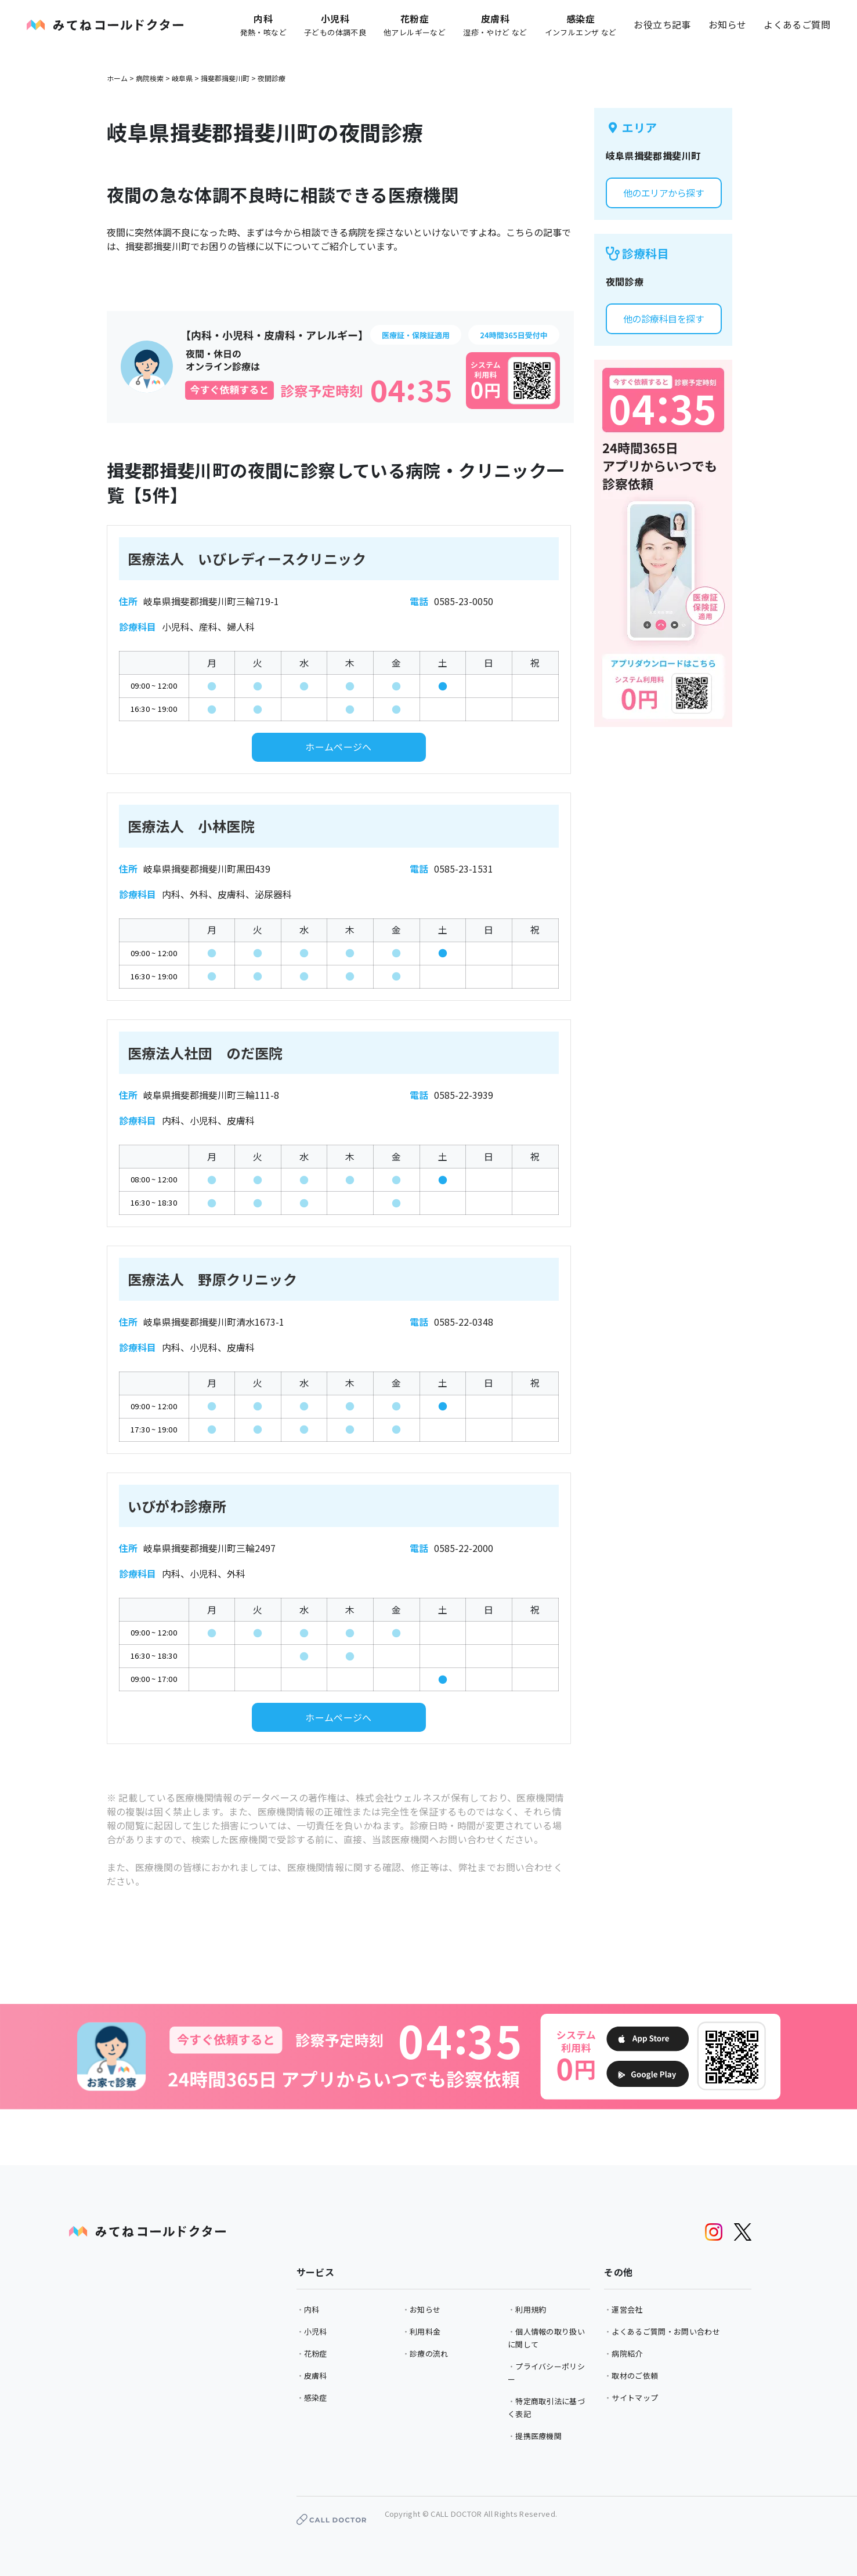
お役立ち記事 (662, 24)
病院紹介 (627, 2353)
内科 (312, 2309)
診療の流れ (429, 2353)
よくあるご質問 (797, 24)
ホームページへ (338, 747)
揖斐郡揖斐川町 (225, 78)
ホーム (117, 78)
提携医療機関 (538, 2435)
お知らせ (727, 24)
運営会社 (627, 2309)
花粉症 (315, 2353)
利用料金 (425, 2331)
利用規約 (530, 2309)
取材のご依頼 (635, 2375)
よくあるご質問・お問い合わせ (665, 2331)
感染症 (315, 2397)
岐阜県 (182, 78)
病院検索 (150, 78)
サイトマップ (635, 2397)
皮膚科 (315, 2375)
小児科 (315, 2331)
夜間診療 (271, 78)
